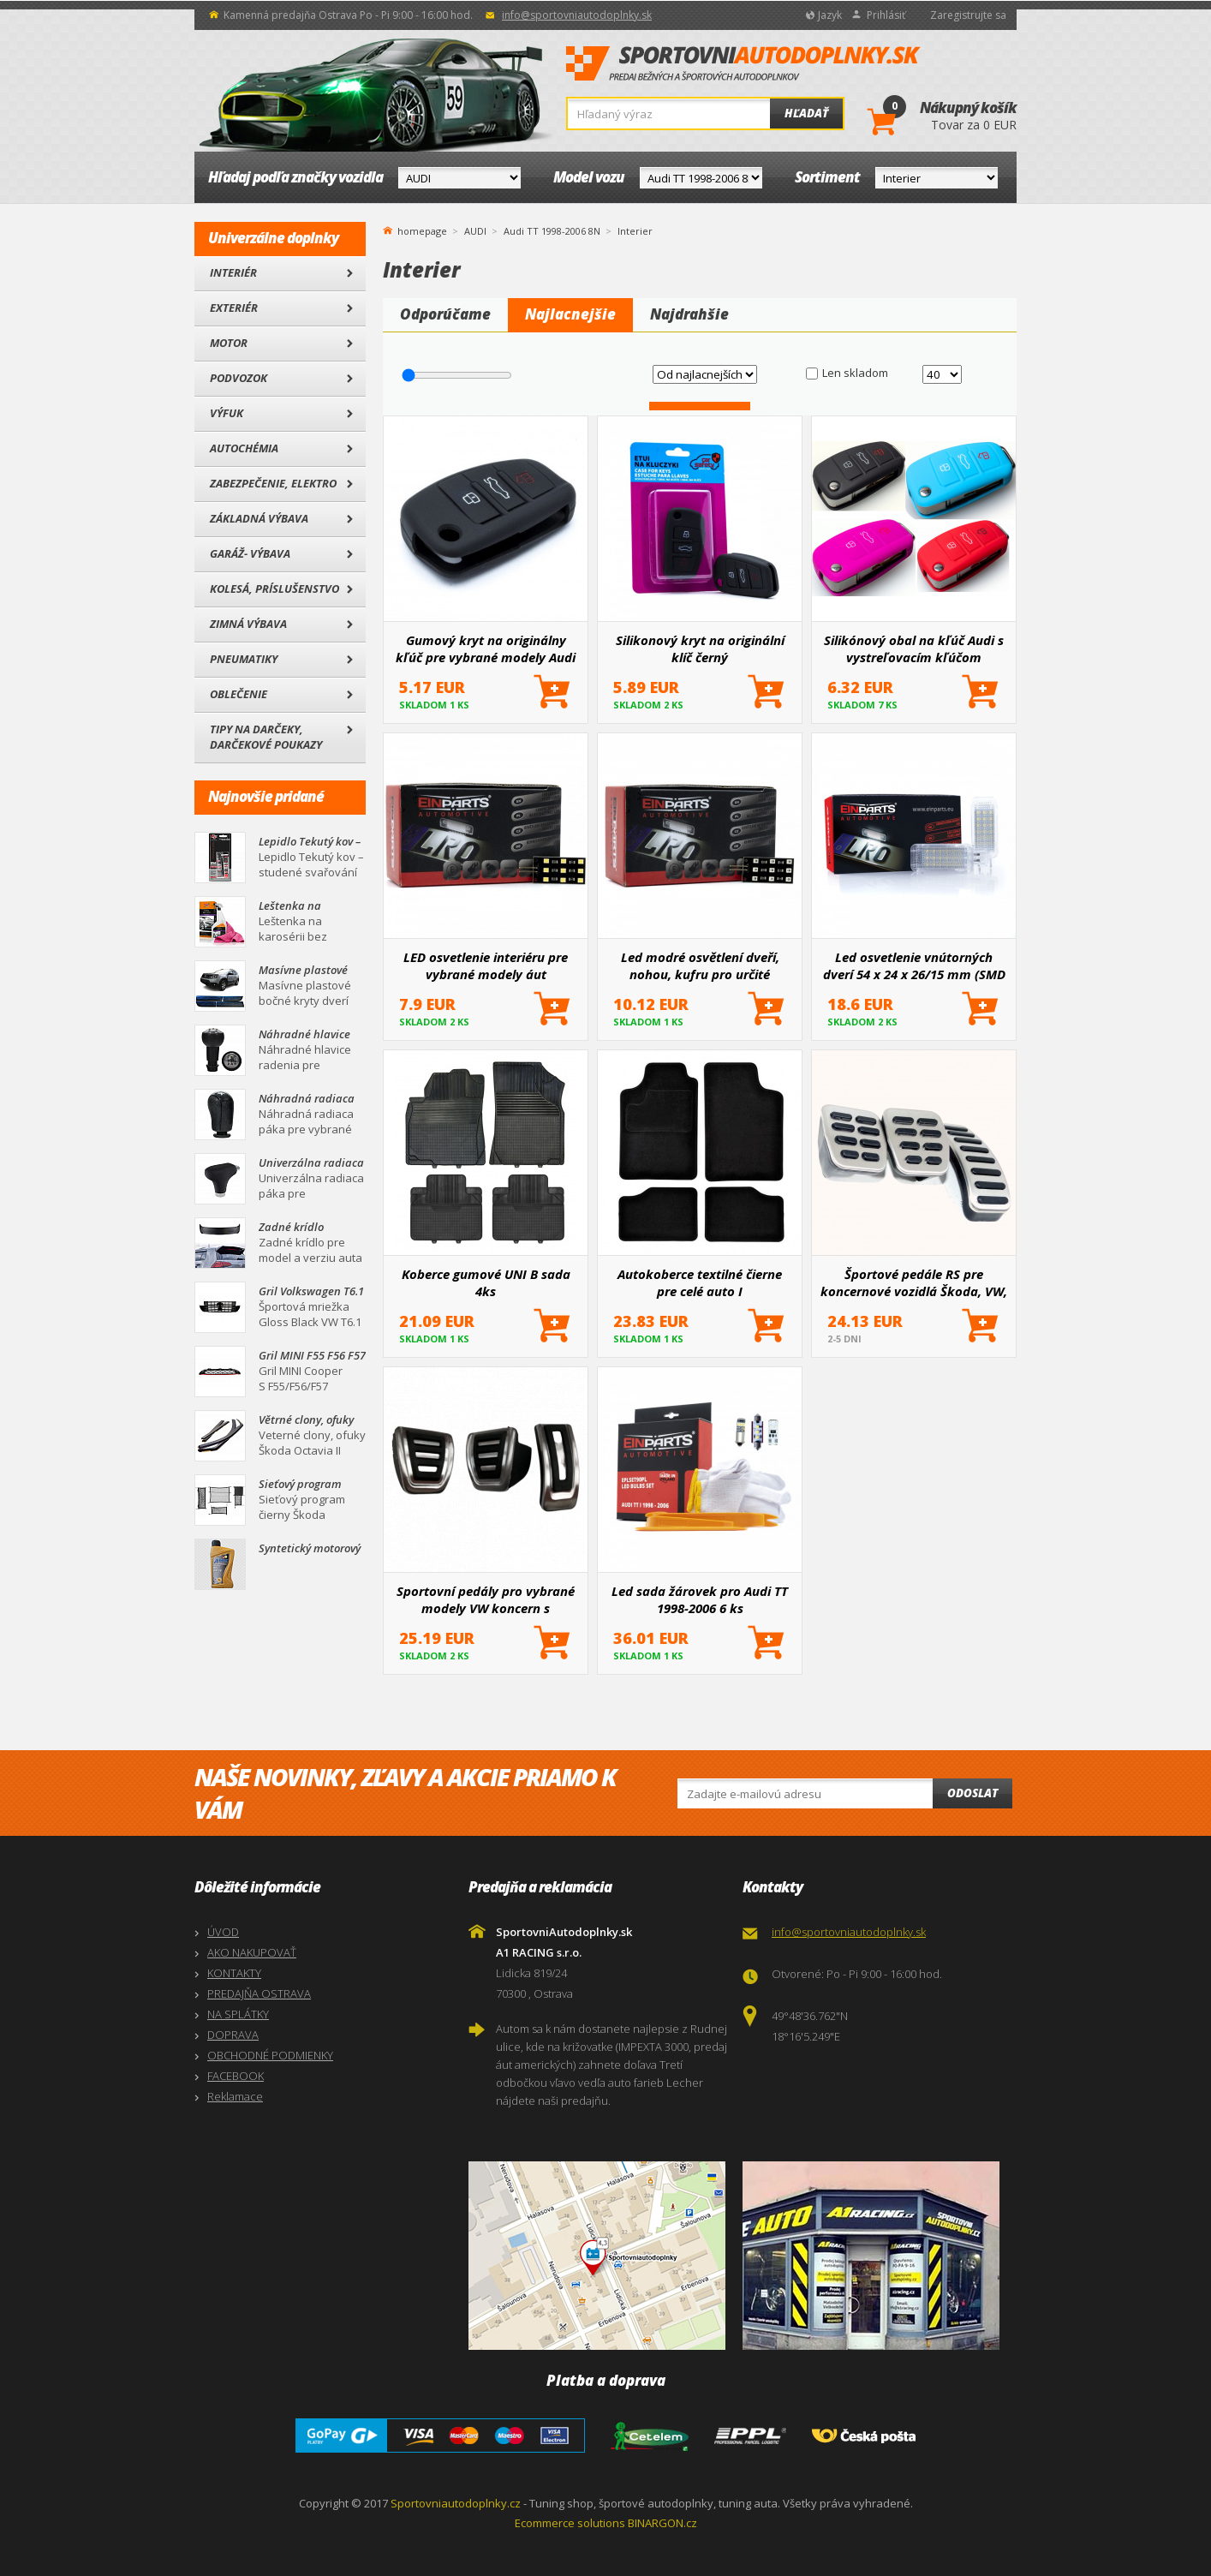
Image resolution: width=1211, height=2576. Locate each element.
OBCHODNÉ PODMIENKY (270, 2055)
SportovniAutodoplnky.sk (743, 64)
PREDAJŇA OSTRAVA (259, 1993)
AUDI (475, 230)
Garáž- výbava (250, 553)
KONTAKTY (234, 1973)
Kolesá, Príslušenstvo (274, 588)
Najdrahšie (689, 314)
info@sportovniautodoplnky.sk (577, 15)
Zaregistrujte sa (968, 15)
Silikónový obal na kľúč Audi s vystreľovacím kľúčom (914, 648)
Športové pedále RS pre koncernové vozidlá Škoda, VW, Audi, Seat (913, 1282)
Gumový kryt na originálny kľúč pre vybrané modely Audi (486, 648)
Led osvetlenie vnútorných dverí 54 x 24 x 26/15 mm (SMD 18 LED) (914, 965)
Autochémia (244, 448)
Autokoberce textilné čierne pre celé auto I (699, 1282)
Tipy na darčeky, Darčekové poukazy (266, 736)
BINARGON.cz (662, 2523)
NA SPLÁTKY (238, 2014)
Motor (229, 342)
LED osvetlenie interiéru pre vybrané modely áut (485, 965)
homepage (422, 229)
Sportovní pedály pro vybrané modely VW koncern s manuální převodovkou (486, 1599)
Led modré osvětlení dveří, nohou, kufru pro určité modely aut (700, 965)
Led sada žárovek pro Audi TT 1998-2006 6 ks (699, 1599)
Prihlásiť (886, 15)
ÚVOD (223, 1931)
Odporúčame (445, 314)
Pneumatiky (243, 658)
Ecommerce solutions (570, 2523)
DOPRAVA (233, 2034)
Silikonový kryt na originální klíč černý (700, 648)
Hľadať (806, 113)
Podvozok (238, 378)
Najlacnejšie (570, 314)
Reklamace (235, 2096)
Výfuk (226, 413)
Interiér (233, 272)
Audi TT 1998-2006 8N (552, 230)
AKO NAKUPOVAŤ (251, 1952)
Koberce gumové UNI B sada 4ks (486, 1282)
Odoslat (972, 1793)
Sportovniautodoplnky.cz (456, 2503)
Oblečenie (238, 694)
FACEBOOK (235, 2075)
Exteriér (234, 307)
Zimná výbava (248, 623)
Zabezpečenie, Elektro (273, 483)
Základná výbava (259, 518)
